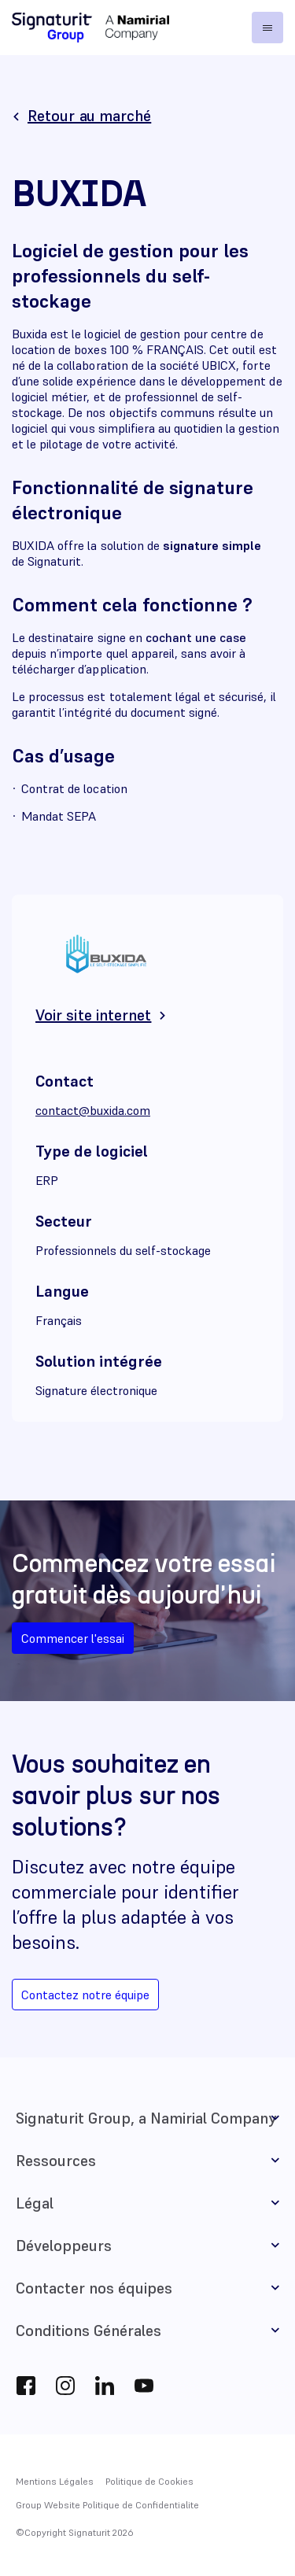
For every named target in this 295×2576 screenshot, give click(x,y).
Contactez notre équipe (85, 1994)
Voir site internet (93, 1015)
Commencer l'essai (72, 1638)
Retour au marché (89, 115)
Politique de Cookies (149, 2481)
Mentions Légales (55, 2481)
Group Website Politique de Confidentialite (107, 2505)
